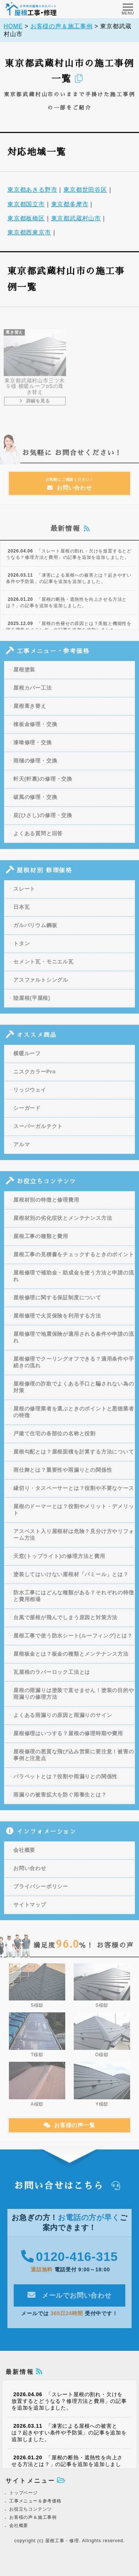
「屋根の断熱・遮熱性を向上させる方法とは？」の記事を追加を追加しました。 (66, 609)
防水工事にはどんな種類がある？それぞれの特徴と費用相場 (73, 1602)
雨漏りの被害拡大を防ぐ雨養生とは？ (60, 1801)
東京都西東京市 (29, 234)
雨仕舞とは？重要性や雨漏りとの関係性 (62, 1476)
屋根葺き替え (29, 712)
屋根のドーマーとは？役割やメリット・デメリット (73, 1516)
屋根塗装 (24, 676)
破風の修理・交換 (35, 803)
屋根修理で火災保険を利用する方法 (57, 1322)
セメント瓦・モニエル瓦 (43, 968)
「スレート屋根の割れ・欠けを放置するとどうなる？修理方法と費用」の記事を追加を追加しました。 (69, 560)
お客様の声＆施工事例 (33, 2517)
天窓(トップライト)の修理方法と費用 (59, 1562)
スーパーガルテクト (38, 1132)
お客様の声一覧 (69, 2131)
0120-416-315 (69, 2263)
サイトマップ (29, 1911)
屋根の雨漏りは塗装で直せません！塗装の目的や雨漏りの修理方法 (73, 1700)
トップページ (23, 2492)
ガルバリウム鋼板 (35, 931)
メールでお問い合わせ (69, 2301)
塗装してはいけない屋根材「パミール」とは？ (71, 1581)
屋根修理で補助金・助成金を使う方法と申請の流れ (73, 1282)
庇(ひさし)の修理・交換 (42, 821)
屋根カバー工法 (32, 694)
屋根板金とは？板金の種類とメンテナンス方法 (71, 1660)
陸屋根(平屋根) (31, 1004)
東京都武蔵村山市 (76, 220)
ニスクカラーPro (34, 1078)
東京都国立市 (26, 206)
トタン (21, 950)
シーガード (27, 1114)
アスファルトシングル (40, 986)
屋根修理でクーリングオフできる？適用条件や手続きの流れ (73, 1368)
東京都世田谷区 (85, 191)
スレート (24, 895)
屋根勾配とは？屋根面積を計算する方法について (73, 1458)
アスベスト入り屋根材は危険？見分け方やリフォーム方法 (73, 1541)
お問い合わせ (70, 490)
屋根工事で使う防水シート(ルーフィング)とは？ (73, 1642)
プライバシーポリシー (40, 1893)
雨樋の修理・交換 (35, 767)
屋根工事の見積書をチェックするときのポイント (73, 1261)
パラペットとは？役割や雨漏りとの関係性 (65, 1783)
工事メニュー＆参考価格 (35, 2501)
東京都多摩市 (70, 206)
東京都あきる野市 (32, 191)
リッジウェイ (29, 1096)
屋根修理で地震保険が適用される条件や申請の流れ (73, 1343)
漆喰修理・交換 (32, 749)
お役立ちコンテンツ (30, 2509)
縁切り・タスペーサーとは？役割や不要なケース (73, 1494)
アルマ (21, 1151)
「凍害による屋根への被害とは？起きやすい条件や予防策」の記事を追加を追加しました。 (69, 584)
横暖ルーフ (27, 1060)
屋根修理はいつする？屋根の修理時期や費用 (68, 1740)
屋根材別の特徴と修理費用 (46, 1206)
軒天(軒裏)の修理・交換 (42, 785)
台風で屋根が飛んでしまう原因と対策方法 (65, 1624)
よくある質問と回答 (38, 840)
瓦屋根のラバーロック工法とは (51, 1678)
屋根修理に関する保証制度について (57, 1304)
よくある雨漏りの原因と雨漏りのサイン (62, 1721)
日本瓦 (21, 913)
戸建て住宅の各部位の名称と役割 (54, 1440)
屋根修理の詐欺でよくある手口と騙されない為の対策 (73, 1393)
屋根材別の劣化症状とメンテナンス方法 (62, 1224)
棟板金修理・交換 (35, 730)
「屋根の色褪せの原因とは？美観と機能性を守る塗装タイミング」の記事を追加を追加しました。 (69, 633)
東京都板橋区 (26, 220)
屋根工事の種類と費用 (40, 1242)
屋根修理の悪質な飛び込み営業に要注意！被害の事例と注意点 (73, 1761)
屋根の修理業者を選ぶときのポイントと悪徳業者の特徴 (73, 1418)
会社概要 (24, 1856)
